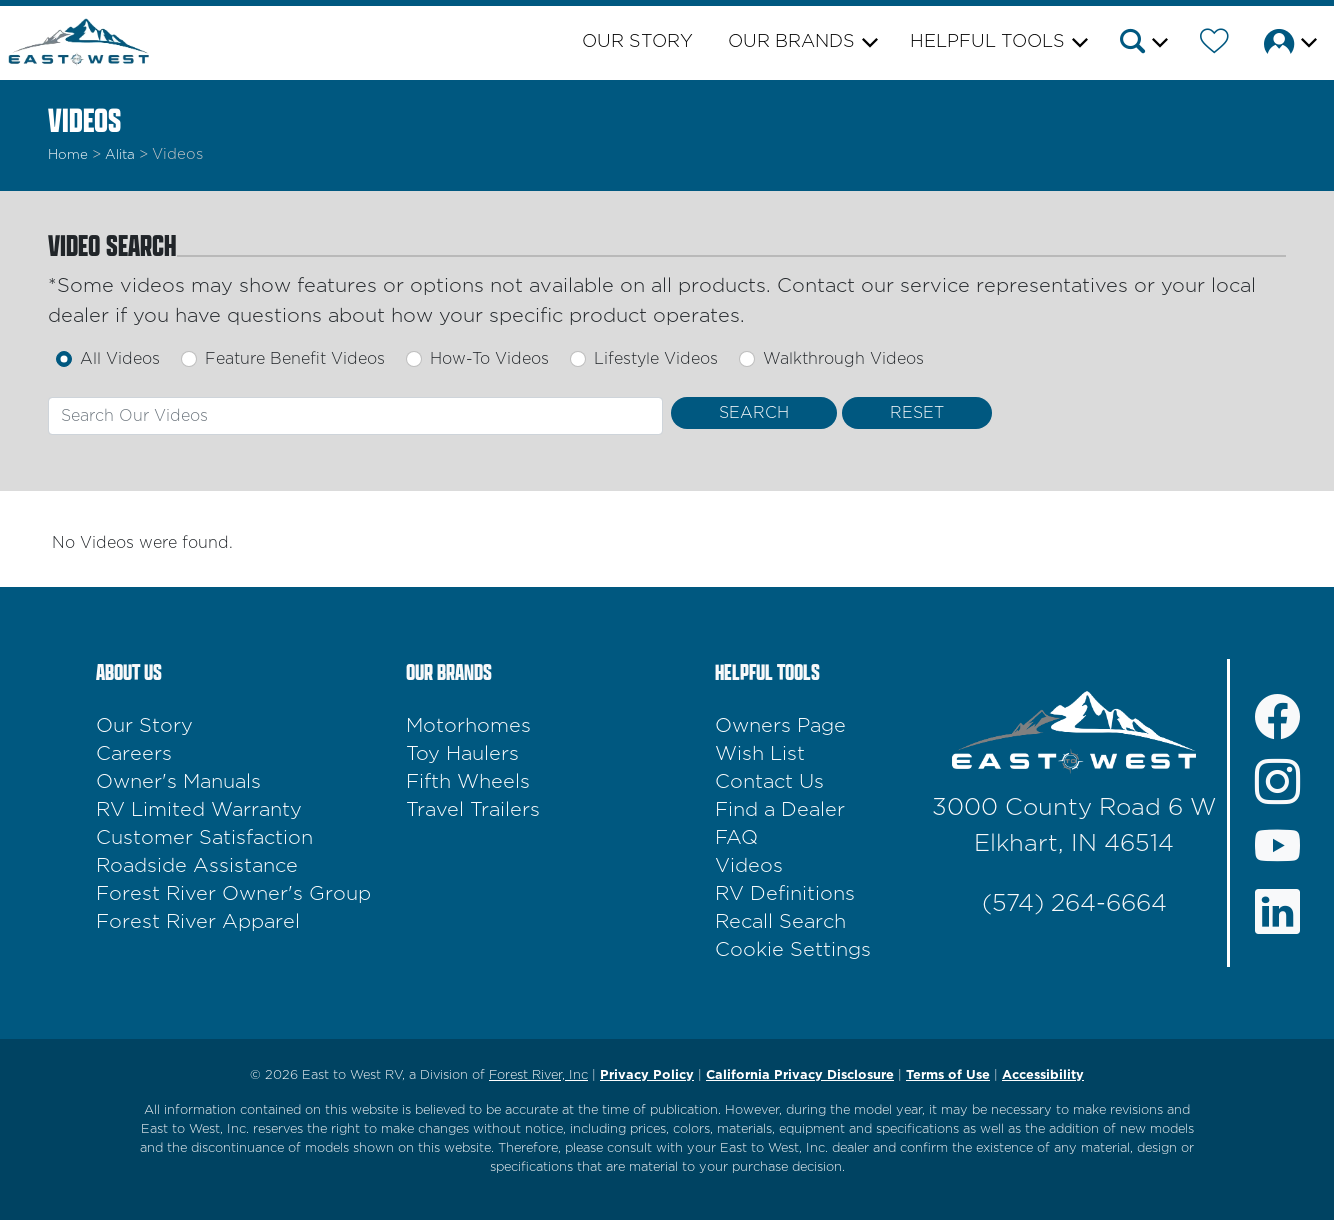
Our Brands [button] (791, 42)
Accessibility (1043, 1075)
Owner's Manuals (178, 782)
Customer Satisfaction (204, 838)
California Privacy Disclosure (800, 1075)
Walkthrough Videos (843, 359)
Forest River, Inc (538, 1075)
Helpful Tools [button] (987, 42)
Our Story (637, 42)
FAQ (736, 838)
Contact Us (769, 782)
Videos (749, 866)
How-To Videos (489, 359)
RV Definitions (785, 894)
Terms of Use (948, 1075)
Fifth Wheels (468, 782)
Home (68, 155)
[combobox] (355, 416)
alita (120, 155)
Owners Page (780, 726)
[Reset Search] (917, 413)
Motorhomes (468, 726)
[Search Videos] (754, 413)
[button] (1142, 45)
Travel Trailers (473, 810)
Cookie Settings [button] (793, 950)
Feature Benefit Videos (295, 359)
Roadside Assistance (197, 866)
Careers (134, 754)
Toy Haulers (462, 754)
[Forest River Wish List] (1214, 45)
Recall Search (780, 922)
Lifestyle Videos (656, 359)
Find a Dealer (780, 810)
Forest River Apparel (198, 922)
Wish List (760, 754)
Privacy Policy (647, 1075)
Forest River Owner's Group (233, 894)
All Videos (120, 359)
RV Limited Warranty (199, 810)
